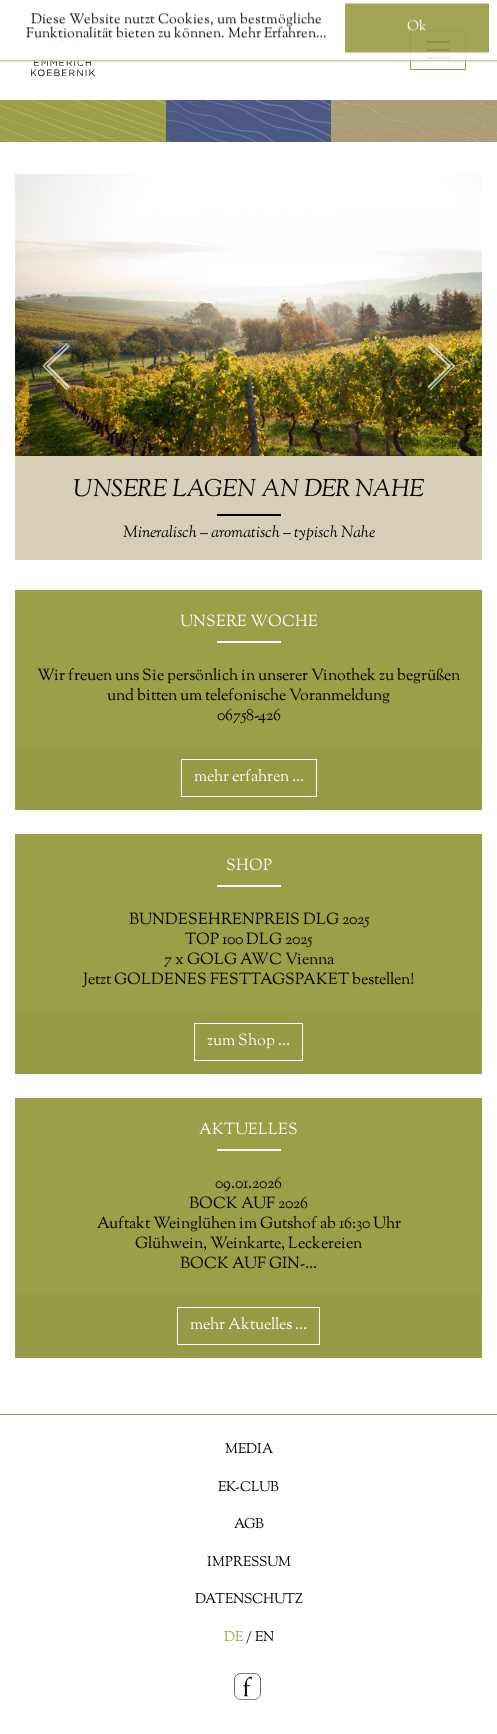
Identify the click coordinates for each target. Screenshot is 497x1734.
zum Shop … (248, 1041)
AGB (249, 1524)
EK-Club (248, 1487)
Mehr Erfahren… (277, 28)
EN (264, 1637)
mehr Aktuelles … (248, 1325)
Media (249, 1449)
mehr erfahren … (249, 777)
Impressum (249, 1562)
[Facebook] (248, 1687)
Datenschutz (249, 1599)
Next (441, 367)
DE (233, 1637)
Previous (56, 367)
